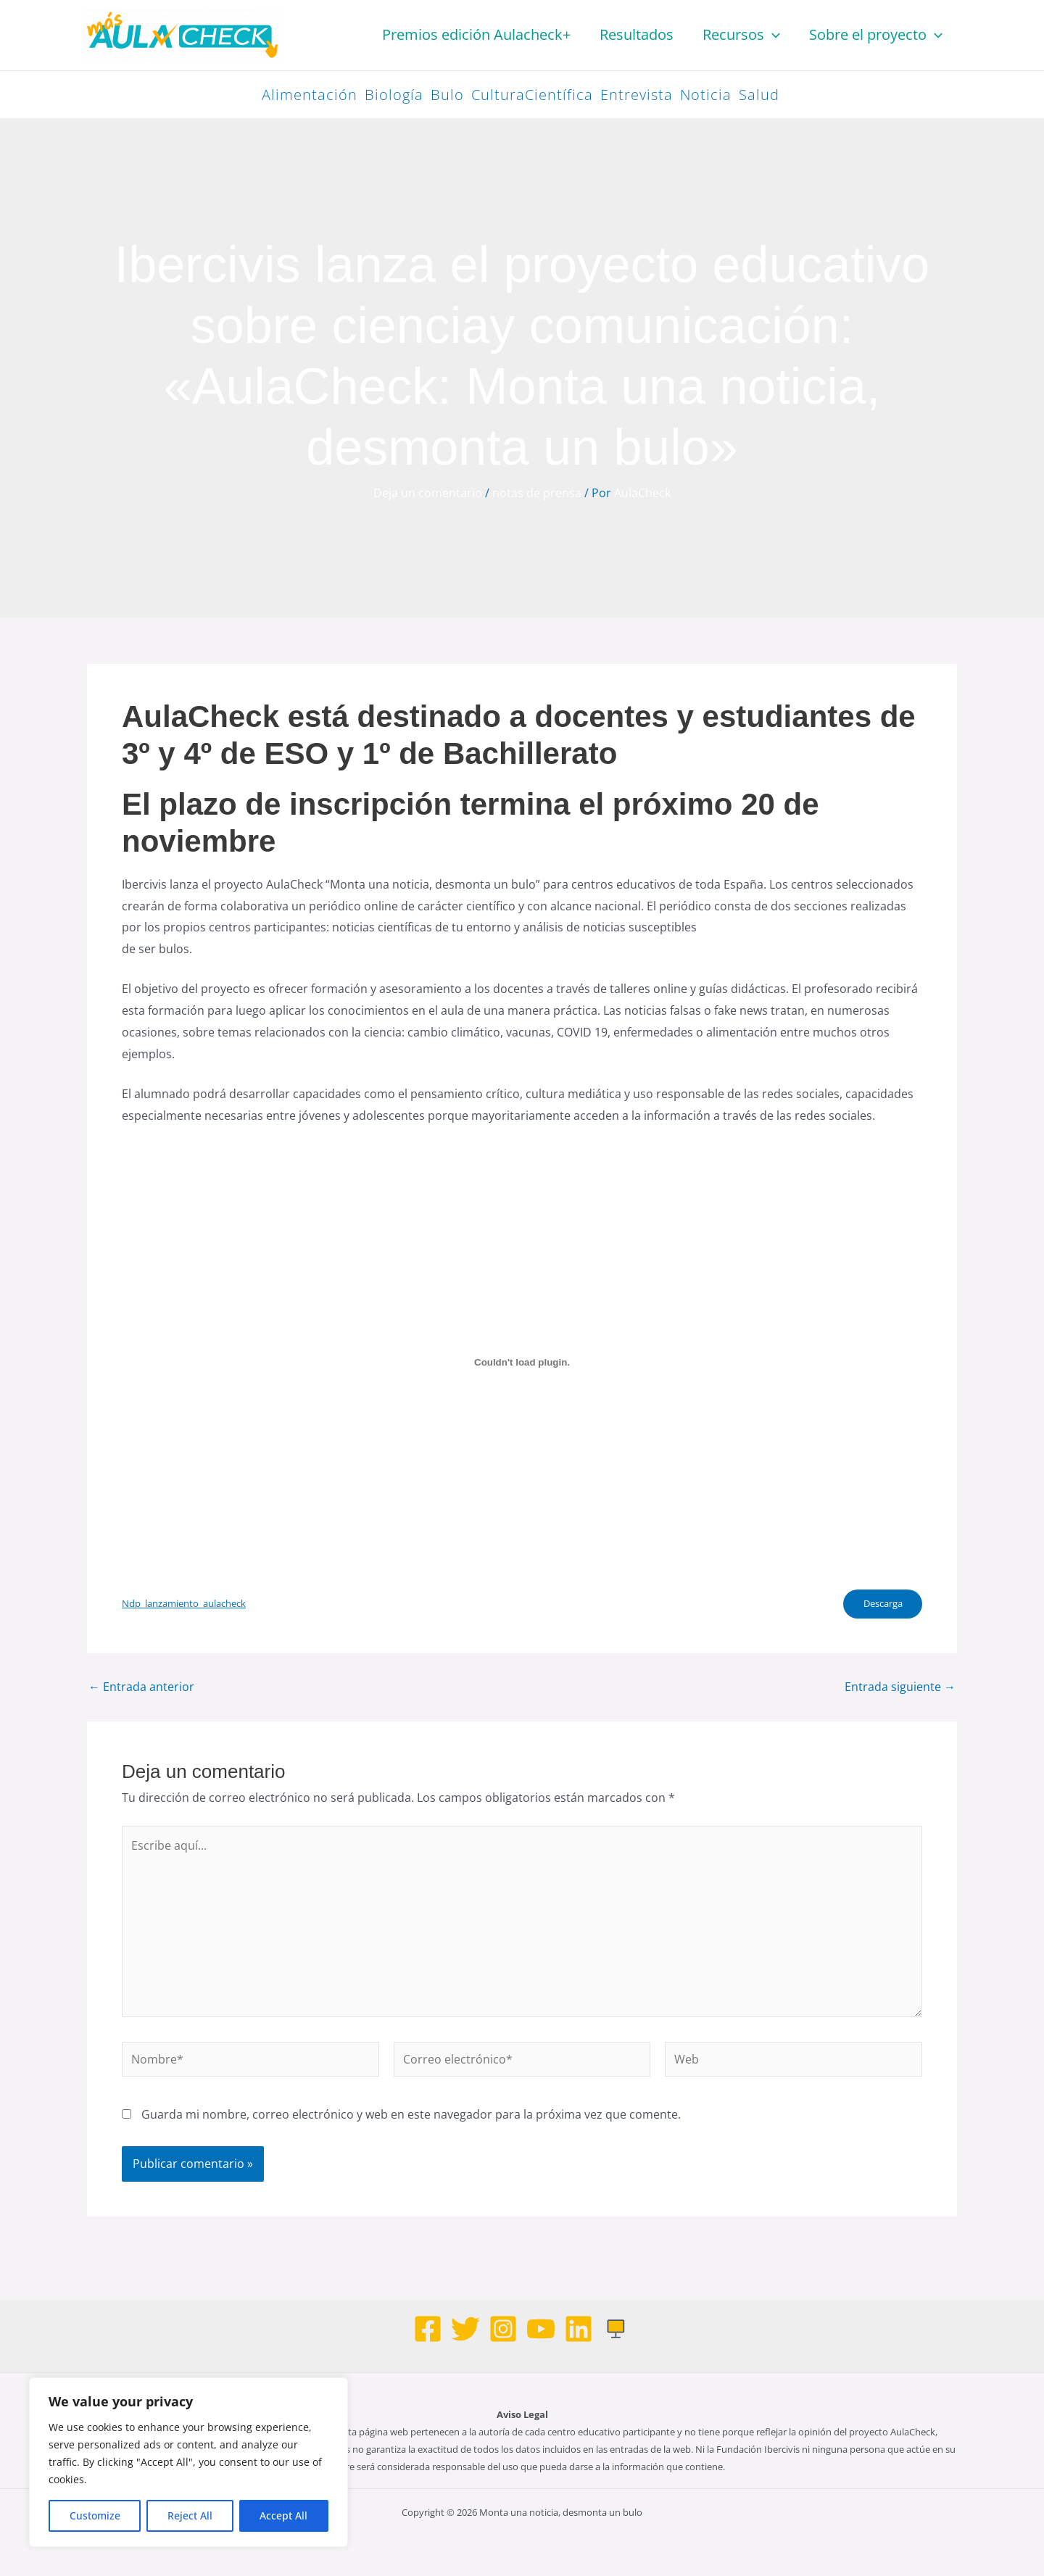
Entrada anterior (141, 1688)
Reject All (189, 2515)
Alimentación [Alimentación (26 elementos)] (309, 94)
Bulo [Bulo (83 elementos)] (447, 94)
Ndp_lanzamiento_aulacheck (184, 1604)
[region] (188, 2462)
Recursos (741, 35)
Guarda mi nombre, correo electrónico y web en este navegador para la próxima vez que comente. (411, 2116)
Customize (95, 2515)
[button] (772, 35)
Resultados (637, 34)
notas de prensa (536, 493)
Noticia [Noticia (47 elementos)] (706, 94)
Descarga (880, 1604)
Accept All (283, 2515)
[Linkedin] (578, 2328)
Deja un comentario (427, 493)
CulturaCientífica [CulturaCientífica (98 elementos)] (532, 94)
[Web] (616, 2328)
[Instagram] (503, 2328)
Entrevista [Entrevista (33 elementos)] (636, 94)
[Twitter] (465, 2328)
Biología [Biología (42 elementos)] (394, 94)
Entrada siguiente (900, 1688)
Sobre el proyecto (875, 35)
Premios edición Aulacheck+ (476, 34)
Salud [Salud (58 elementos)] (759, 94)
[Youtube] (540, 2328)
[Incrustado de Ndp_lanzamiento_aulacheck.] (522, 1362)
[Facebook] (427, 2328)
